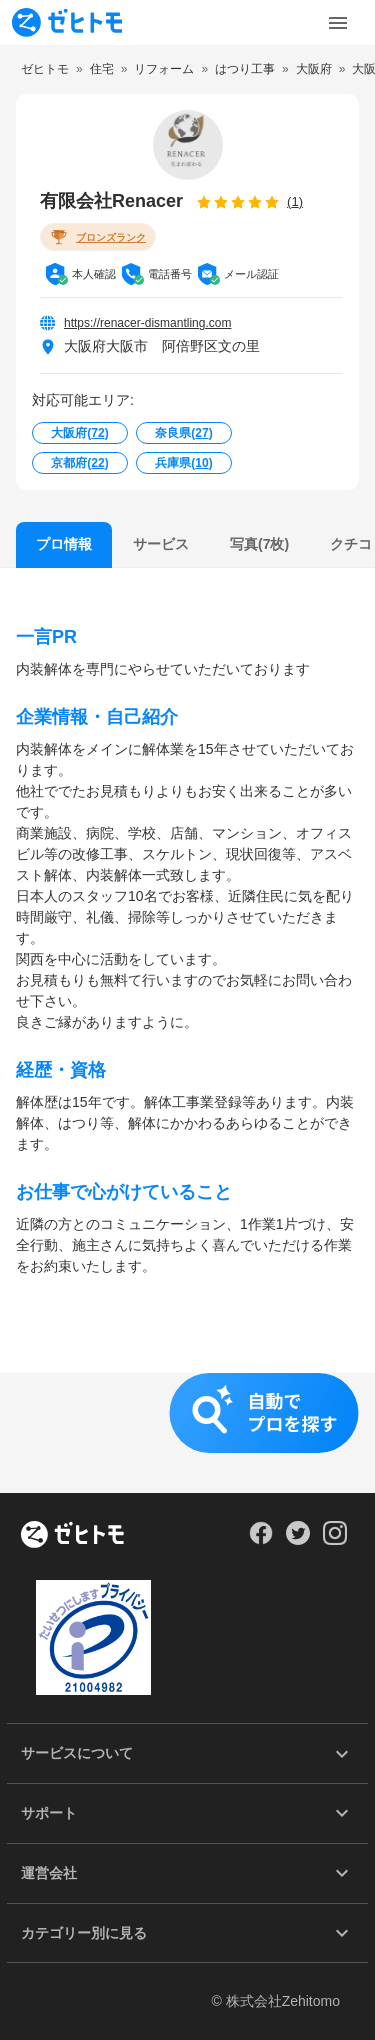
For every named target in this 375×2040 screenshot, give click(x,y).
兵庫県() (183, 463)
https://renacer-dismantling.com (147, 323)
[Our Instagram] (335, 1540)
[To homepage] (67, 22)
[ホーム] (72, 1536)
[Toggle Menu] (338, 23)
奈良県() (183, 433)
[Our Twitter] (297, 1540)
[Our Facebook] (260, 1540)
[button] (187, 1433)
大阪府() (79, 433)
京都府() (79, 463)
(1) (295, 201)
